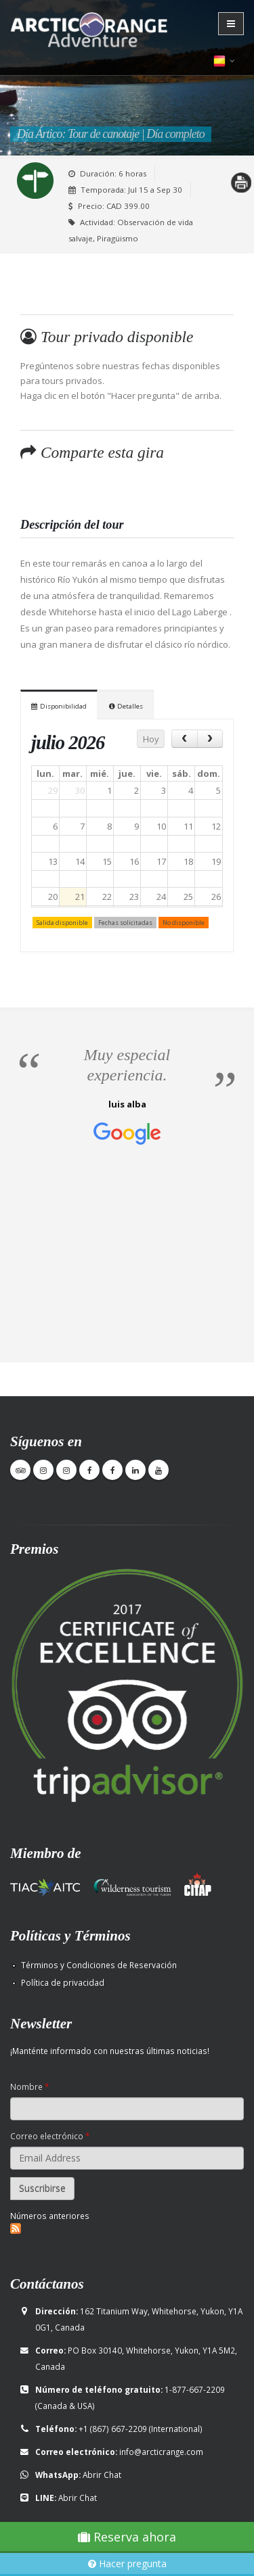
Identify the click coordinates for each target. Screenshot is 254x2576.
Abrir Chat (102, 2474)
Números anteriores (49, 2215)
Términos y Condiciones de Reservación (99, 1964)
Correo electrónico (49, 2135)
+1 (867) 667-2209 (113, 2428)
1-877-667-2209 (195, 2389)
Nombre (29, 2086)
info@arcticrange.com (161, 2451)
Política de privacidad (62, 1982)
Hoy (151, 739)
